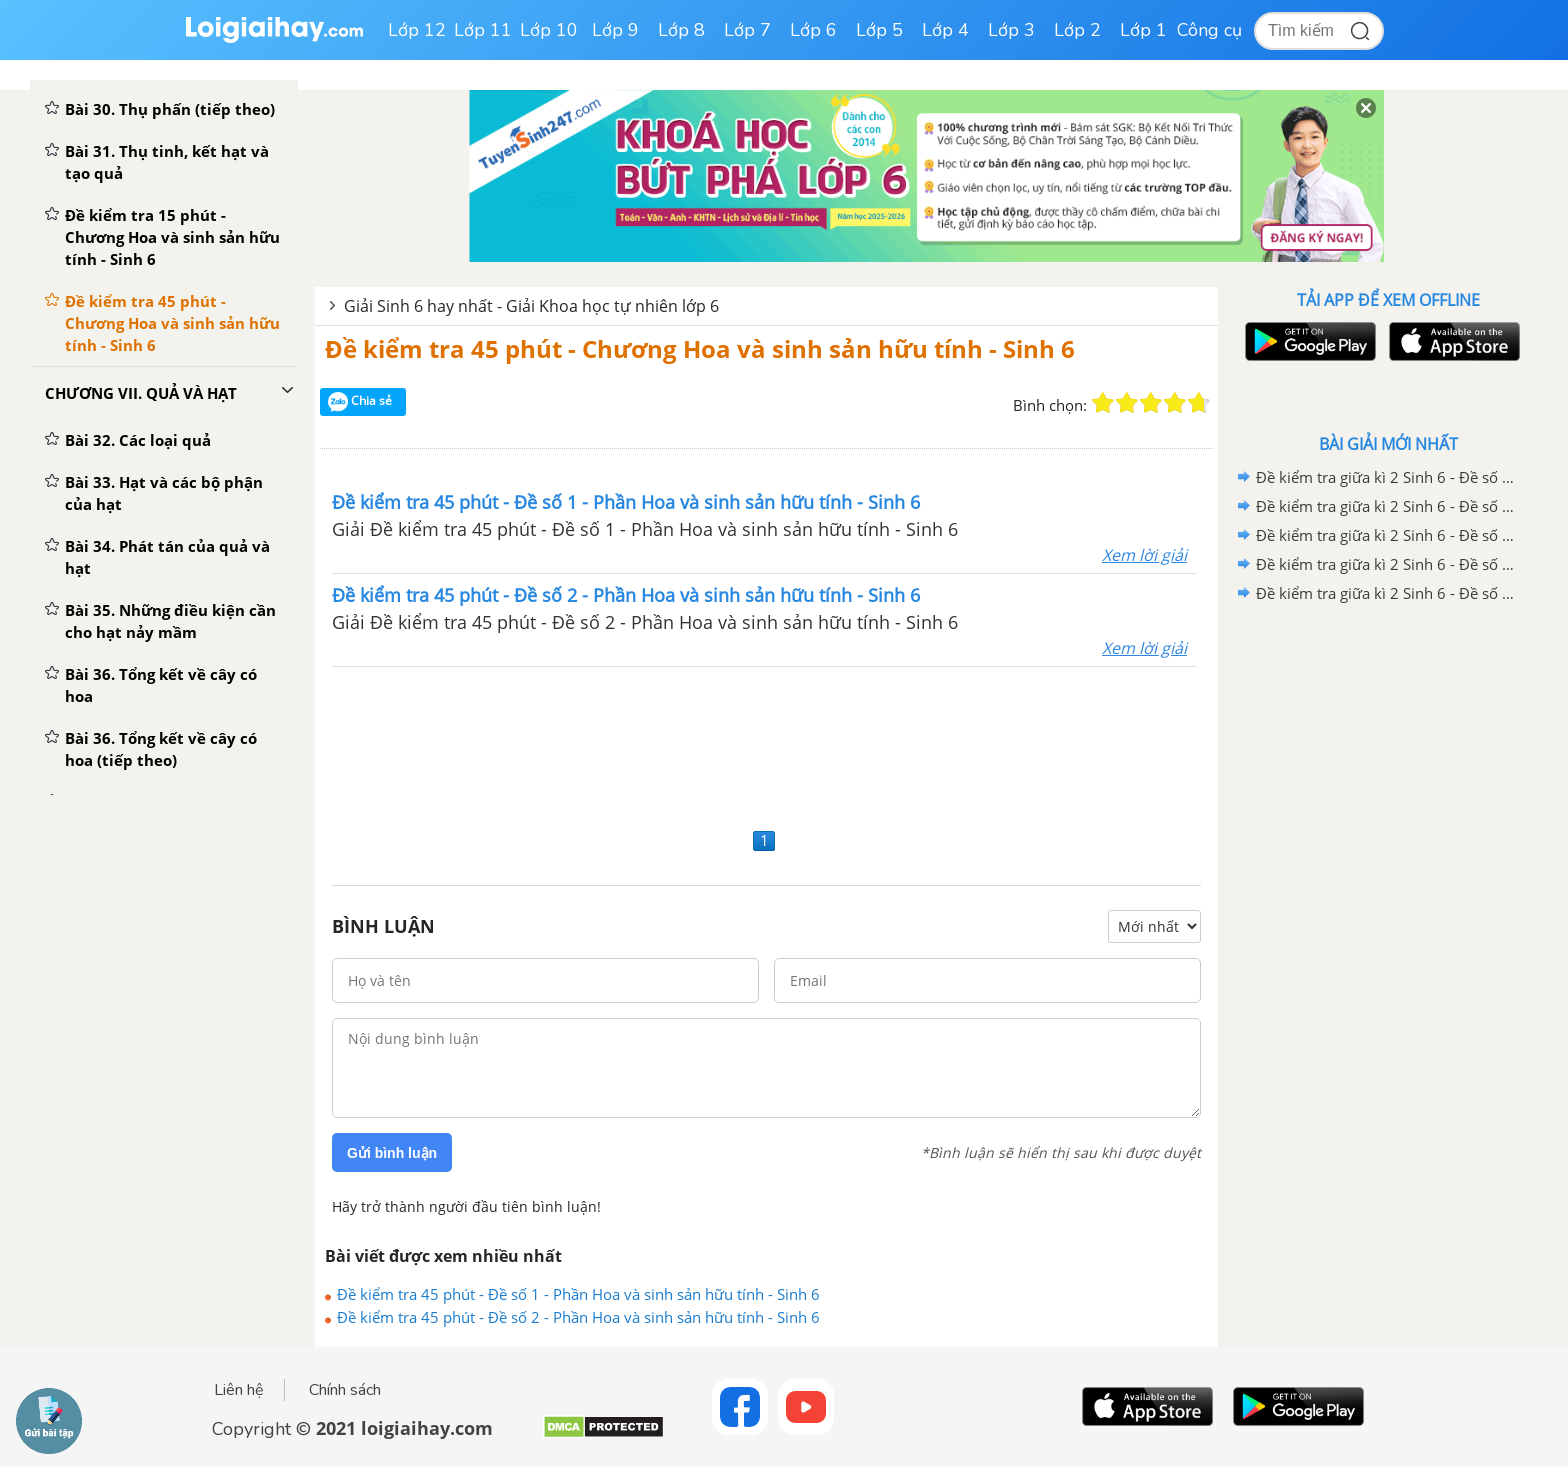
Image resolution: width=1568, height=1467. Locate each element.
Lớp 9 (615, 30)
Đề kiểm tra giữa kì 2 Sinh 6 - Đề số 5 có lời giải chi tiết (1385, 477)
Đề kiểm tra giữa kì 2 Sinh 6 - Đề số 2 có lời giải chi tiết (1385, 564)
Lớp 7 (747, 30)
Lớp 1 (1143, 30)
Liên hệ (239, 1390)
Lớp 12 (417, 30)
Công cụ (1209, 30)
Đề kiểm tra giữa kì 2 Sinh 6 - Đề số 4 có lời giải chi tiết (1385, 506)
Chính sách (345, 1390)
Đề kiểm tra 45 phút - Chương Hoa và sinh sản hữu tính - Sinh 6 (700, 348)
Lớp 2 (1077, 30)
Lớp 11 (483, 30)
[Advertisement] (766, 744)
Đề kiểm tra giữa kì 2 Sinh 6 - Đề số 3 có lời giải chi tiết (1385, 535)
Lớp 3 (1011, 30)
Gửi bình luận (392, 1153)
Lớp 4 (945, 30)
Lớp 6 (813, 30)
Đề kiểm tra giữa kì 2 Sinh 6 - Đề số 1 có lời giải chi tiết (1385, 593)
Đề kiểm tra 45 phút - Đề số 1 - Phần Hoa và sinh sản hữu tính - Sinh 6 (578, 1294)
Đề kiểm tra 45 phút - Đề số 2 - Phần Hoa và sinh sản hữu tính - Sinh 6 (578, 1317)
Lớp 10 (549, 30)
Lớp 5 (879, 30)
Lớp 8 (681, 30)
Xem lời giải (1144, 555)
